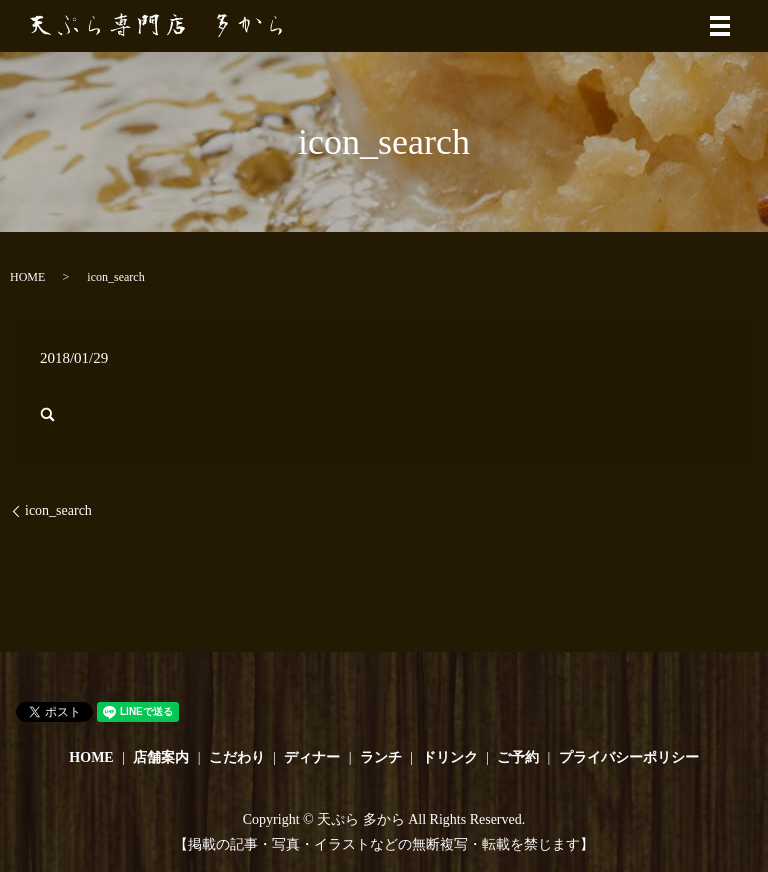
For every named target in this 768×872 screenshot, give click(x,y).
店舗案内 (161, 757)
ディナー (312, 757)
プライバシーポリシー (629, 757)
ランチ (381, 757)
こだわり (237, 757)
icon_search (58, 510)
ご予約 (518, 757)
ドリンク (450, 757)
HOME (27, 277)
